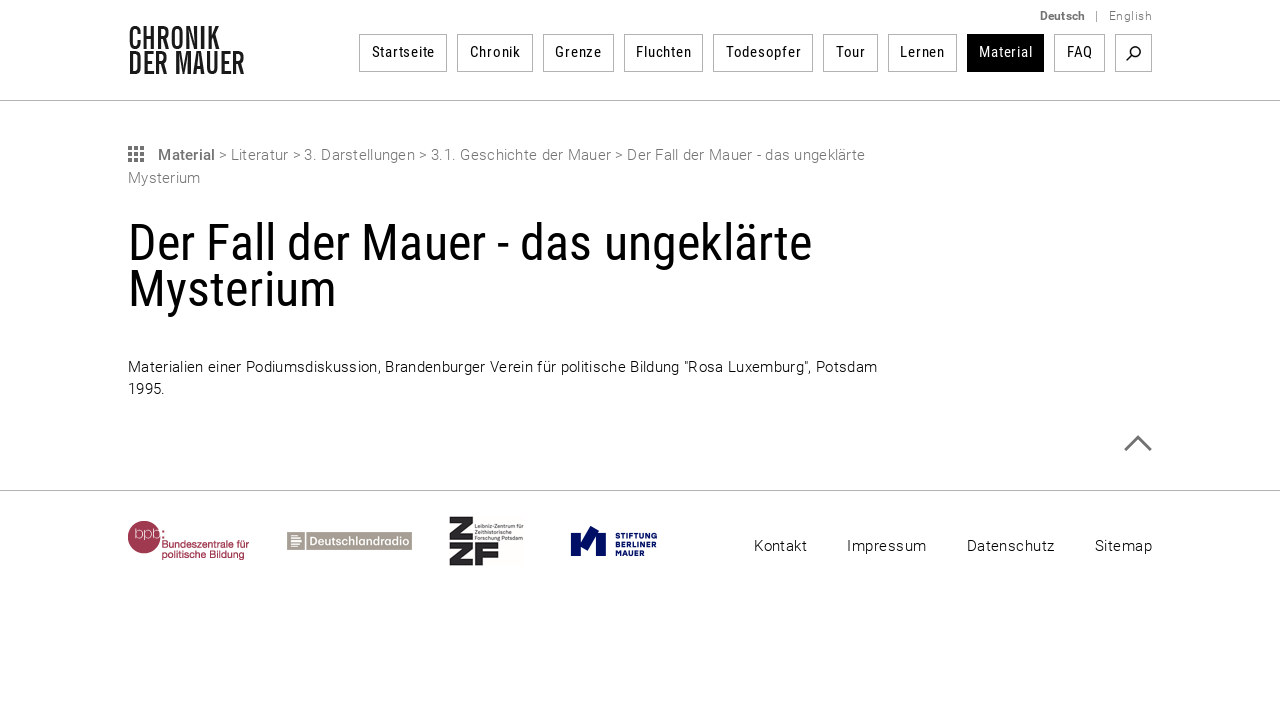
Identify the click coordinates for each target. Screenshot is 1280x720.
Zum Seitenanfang (1137, 443)
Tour (851, 52)
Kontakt (780, 546)
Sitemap (1123, 546)
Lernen (922, 52)
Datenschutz (1011, 546)
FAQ (1080, 52)
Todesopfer (764, 52)
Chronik (495, 52)
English (1130, 16)
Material (1005, 52)
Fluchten (663, 52)
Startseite (404, 52)
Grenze (578, 52)
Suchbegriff (1133, 53)
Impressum (886, 546)
